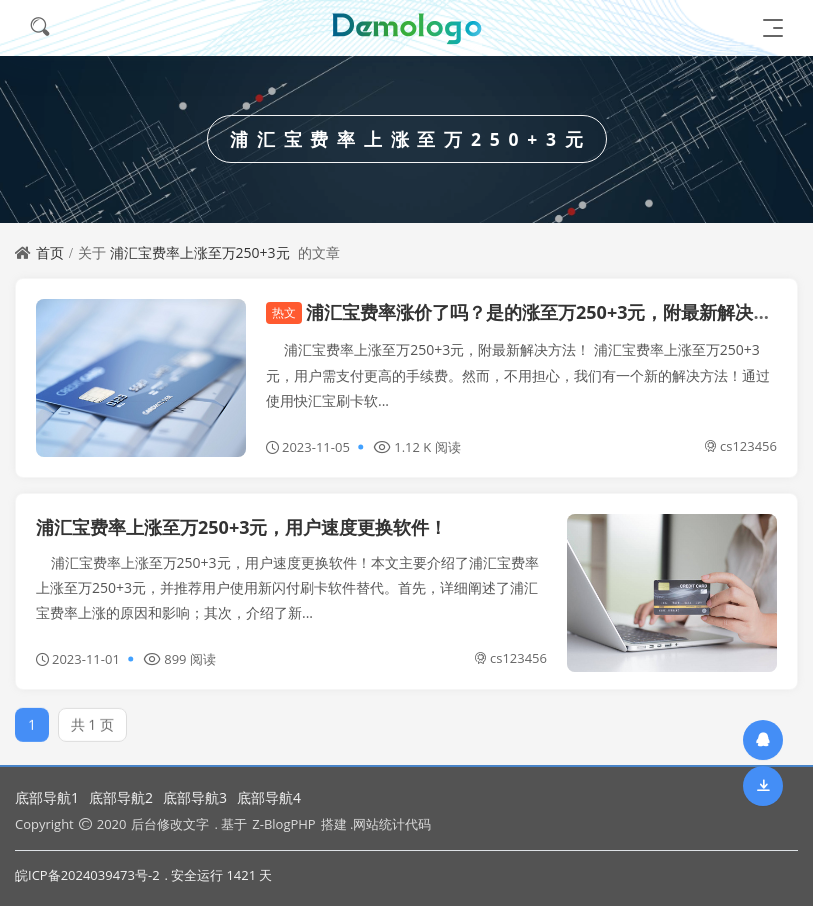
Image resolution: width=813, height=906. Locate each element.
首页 (50, 252)
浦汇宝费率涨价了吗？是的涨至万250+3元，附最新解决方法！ (536, 312)
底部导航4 (269, 797)
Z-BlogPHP (283, 824)
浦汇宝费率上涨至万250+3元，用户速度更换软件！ (241, 527)
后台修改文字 (170, 824)
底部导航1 (47, 797)
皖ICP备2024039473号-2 (87, 875)
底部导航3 (195, 797)
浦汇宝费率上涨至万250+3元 (200, 252)
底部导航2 (121, 797)
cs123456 (740, 446)
